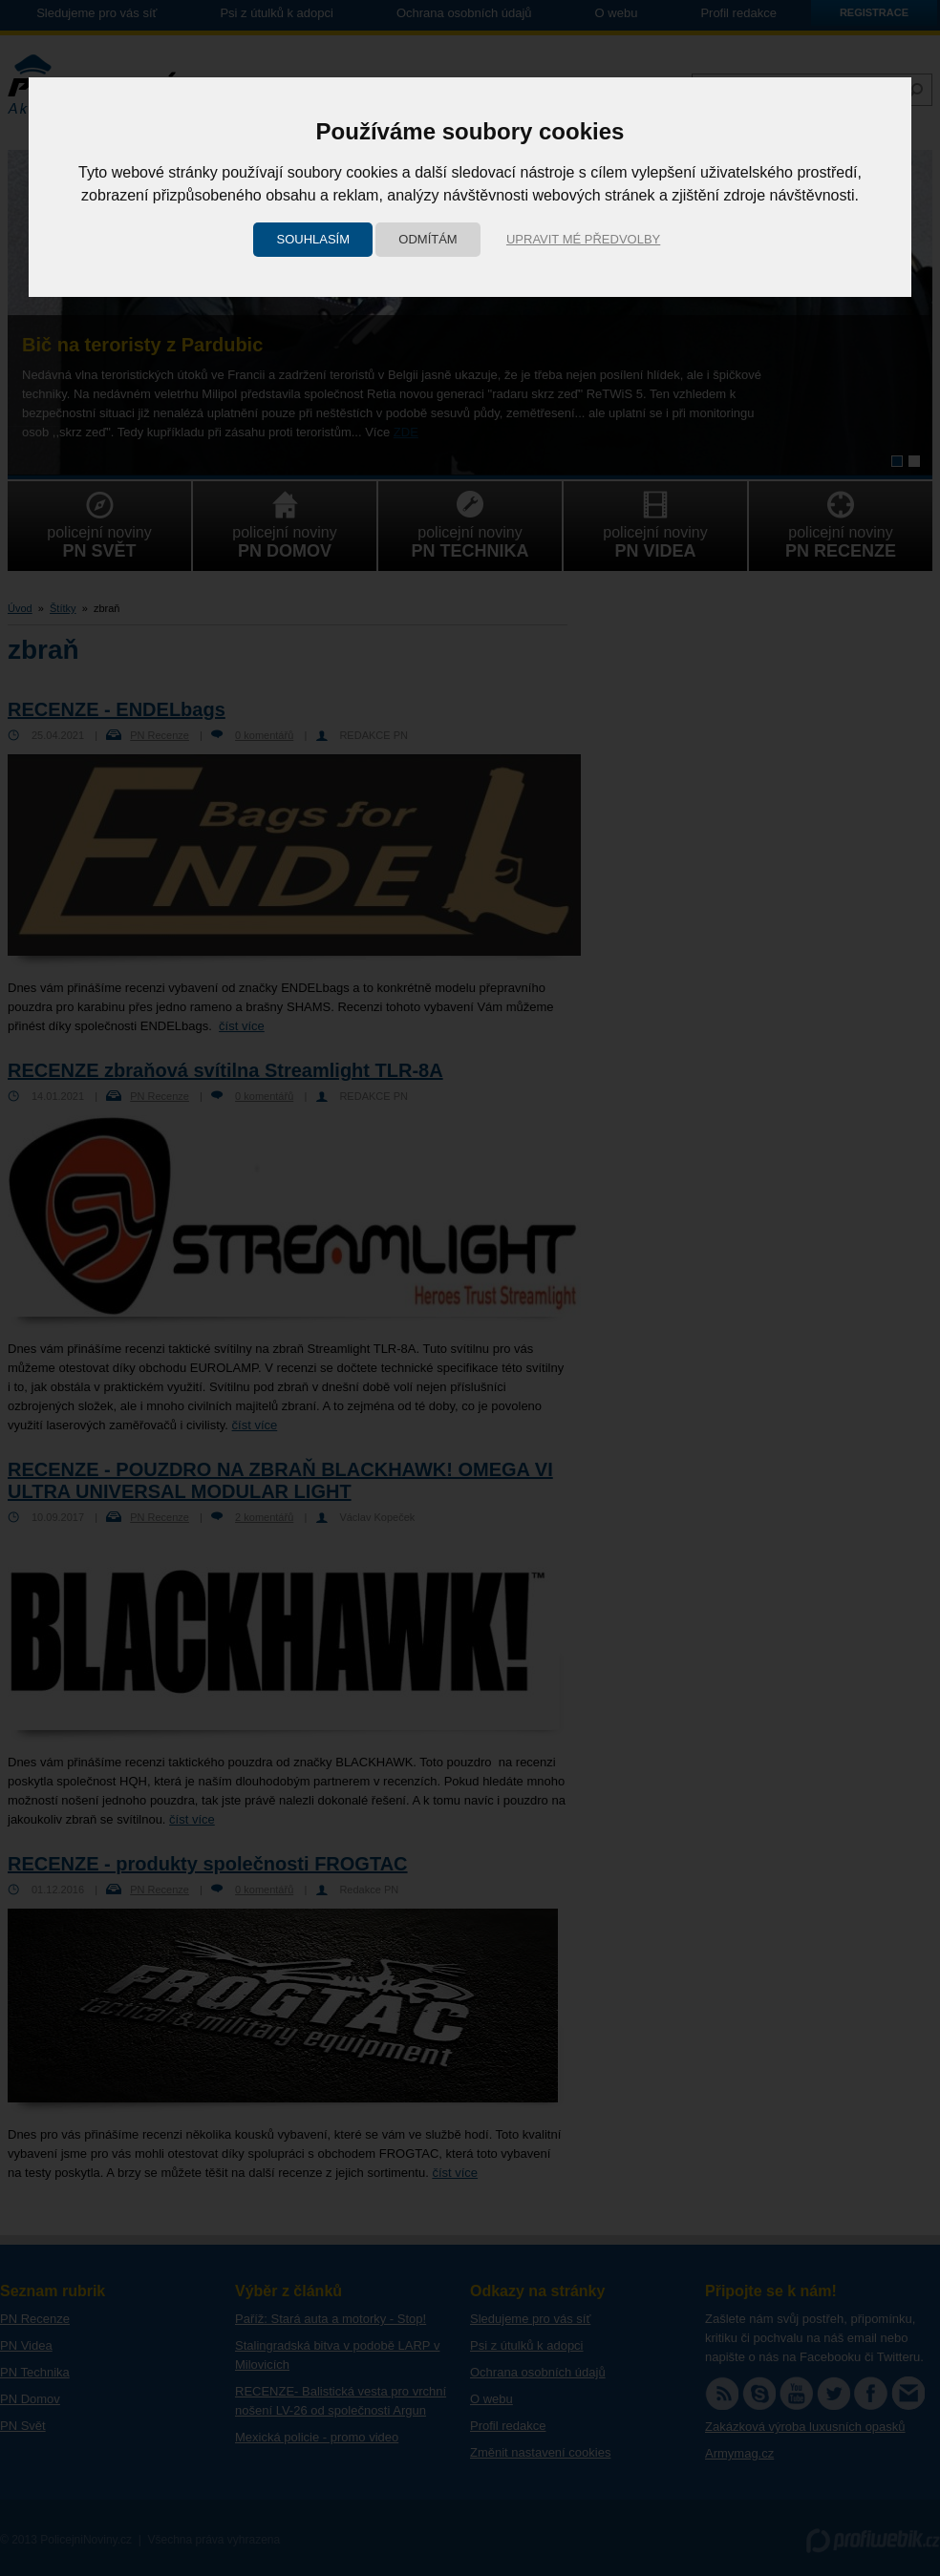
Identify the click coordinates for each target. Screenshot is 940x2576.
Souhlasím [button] (313, 239)
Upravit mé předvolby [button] (583, 239)
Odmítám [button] (427, 239)
